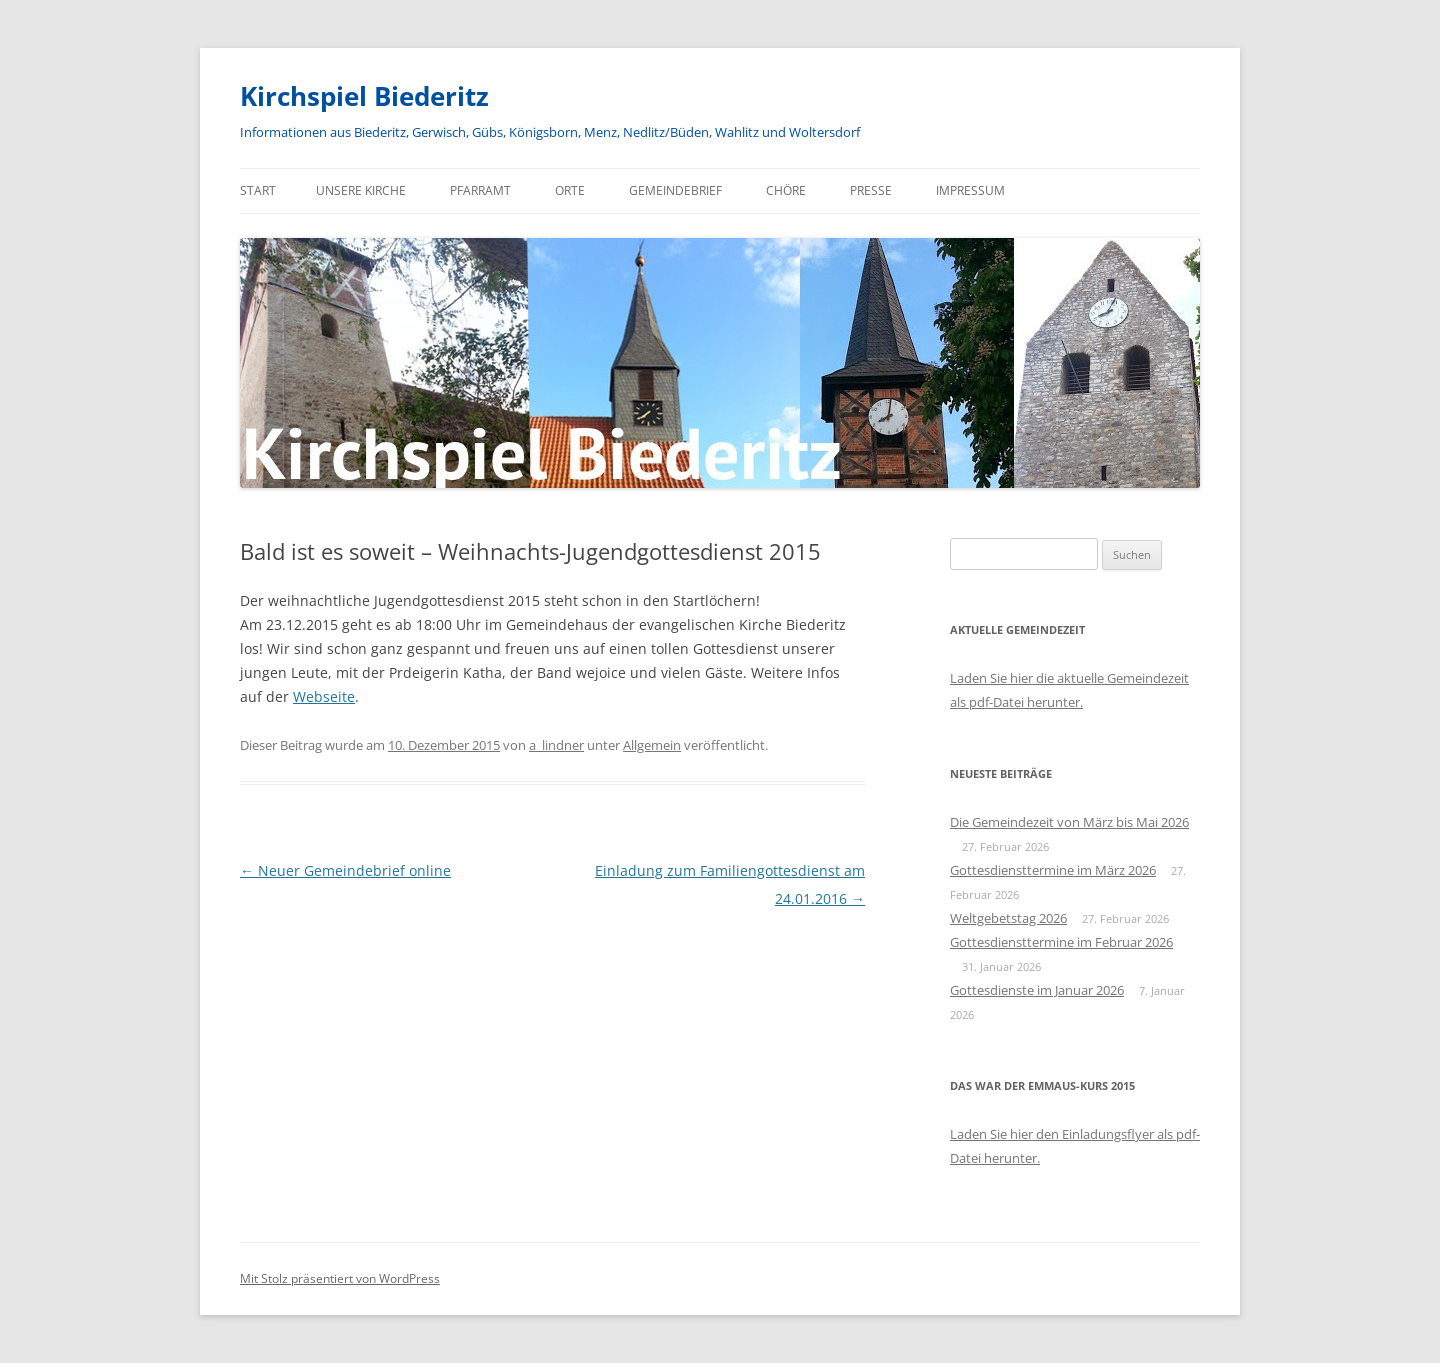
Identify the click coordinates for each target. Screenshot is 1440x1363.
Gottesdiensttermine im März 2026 (1053, 870)
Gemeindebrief (675, 190)
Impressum (970, 190)
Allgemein (652, 745)
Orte (570, 190)
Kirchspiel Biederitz (364, 96)
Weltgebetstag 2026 (1008, 918)
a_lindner (556, 745)
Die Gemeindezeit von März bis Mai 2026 (1069, 822)
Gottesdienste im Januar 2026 (1037, 990)
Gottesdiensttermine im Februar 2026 (1061, 942)
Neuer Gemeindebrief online (345, 870)
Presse (871, 190)
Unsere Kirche (361, 190)
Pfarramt (480, 190)
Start (258, 190)
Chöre (786, 190)
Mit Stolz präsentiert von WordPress (340, 1278)
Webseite (324, 696)
